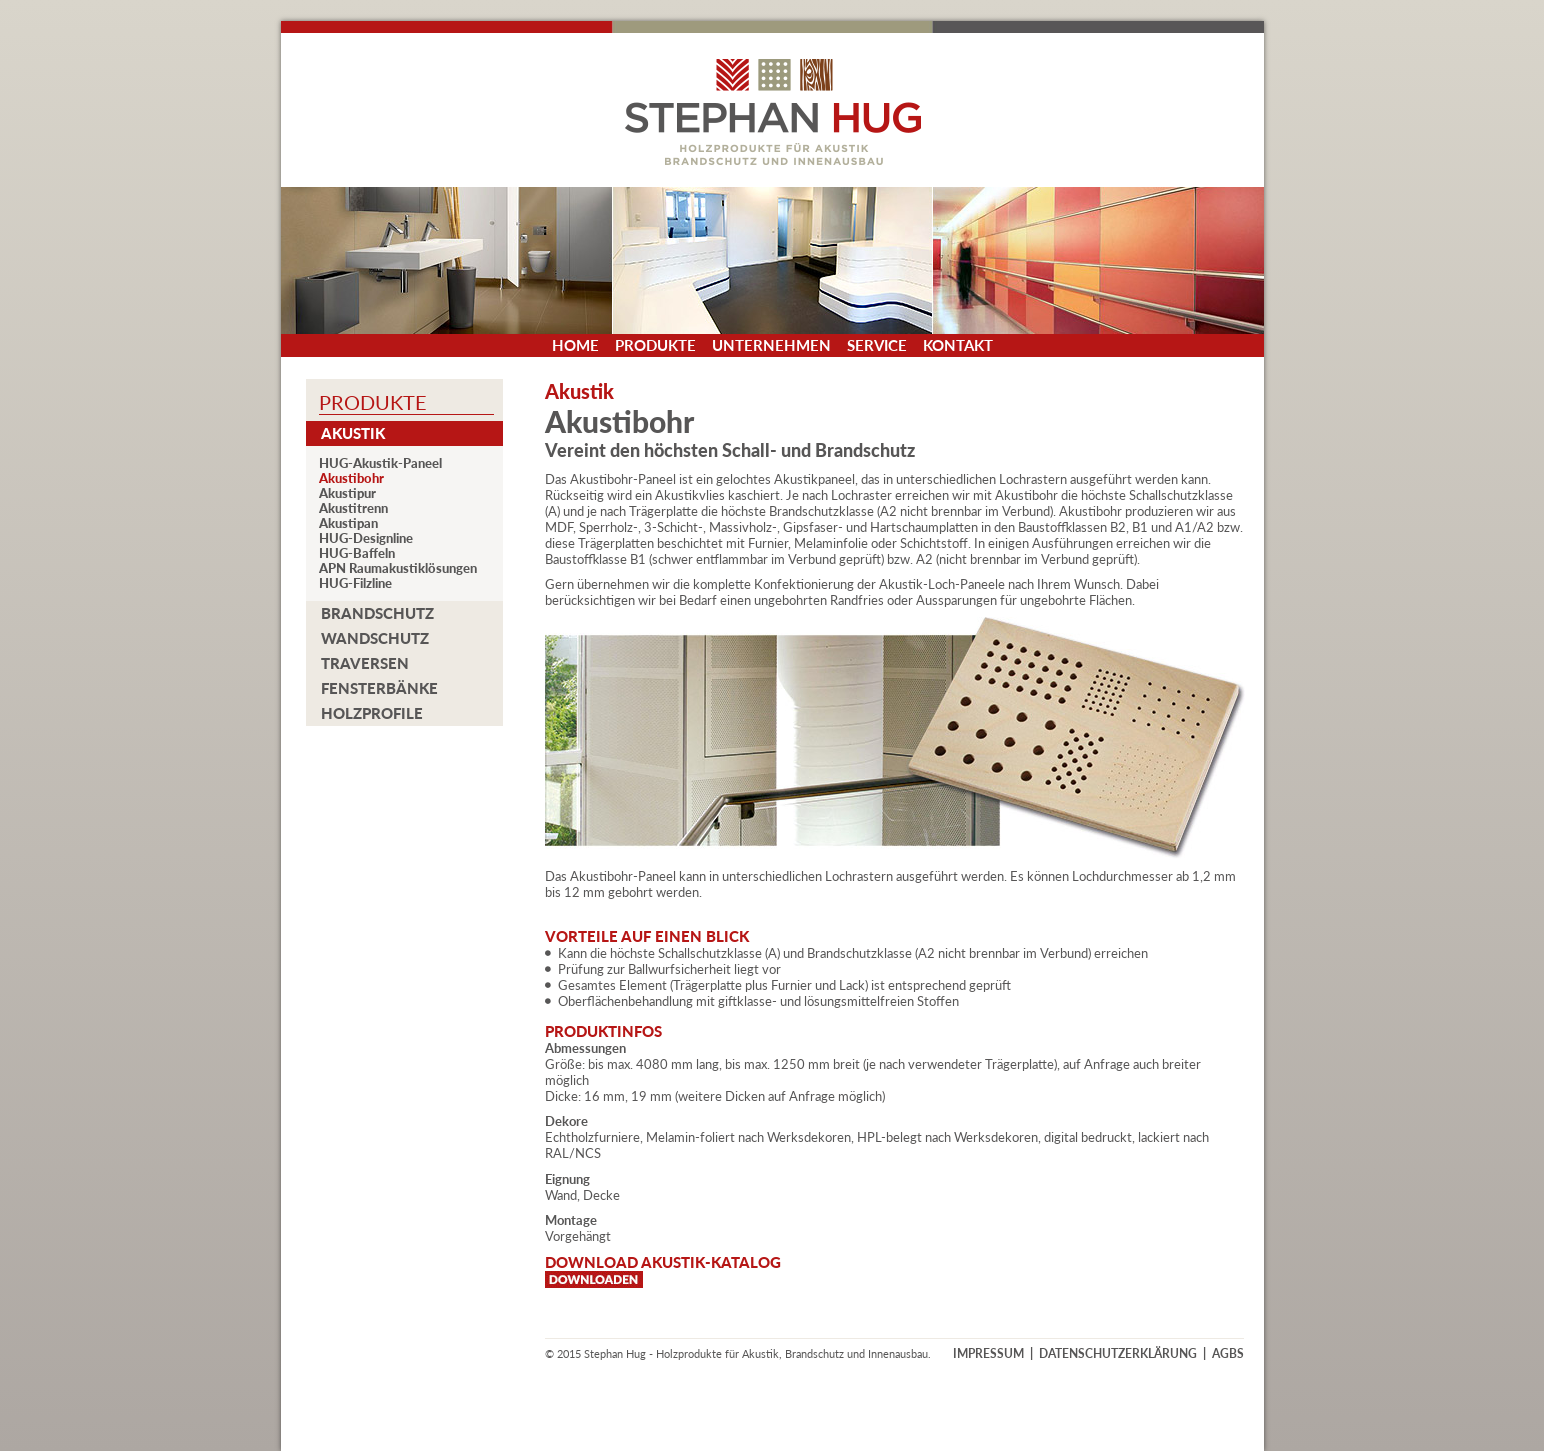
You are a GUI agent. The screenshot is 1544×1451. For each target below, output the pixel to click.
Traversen (365, 663)
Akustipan (348, 523)
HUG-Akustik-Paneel (380, 463)
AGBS (1228, 1353)
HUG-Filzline (355, 583)
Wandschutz (375, 638)
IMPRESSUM (988, 1353)
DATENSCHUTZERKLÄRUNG (1118, 1353)
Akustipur (347, 493)
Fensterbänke (379, 688)
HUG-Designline (366, 538)
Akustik (353, 433)
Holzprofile (372, 713)
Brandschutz (377, 613)
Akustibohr (351, 478)
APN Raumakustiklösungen (398, 568)
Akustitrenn (353, 508)
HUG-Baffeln (357, 553)
